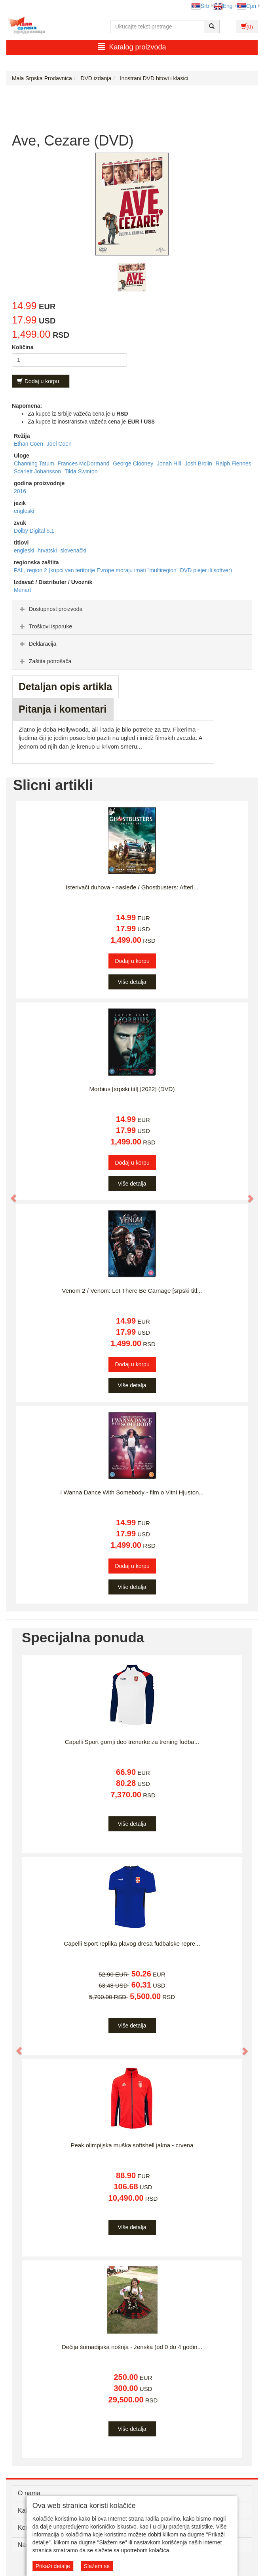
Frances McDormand (84, 463)
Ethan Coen (29, 444)
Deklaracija (37, 644)
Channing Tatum (35, 463)
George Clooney (134, 463)
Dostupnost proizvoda (50, 609)
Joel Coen (59, 444)
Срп (246, 6)
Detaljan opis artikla (65, 686)
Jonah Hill (169, 463)
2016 (20, 491)
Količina (22, 347)
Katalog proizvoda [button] (132, 47)
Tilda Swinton (81, 471)
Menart (22, 590)
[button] (9, 1194)
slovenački (73, 550)
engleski (24, 511)
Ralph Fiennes (233, 463)
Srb (200, 6)
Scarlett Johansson (38, 471)
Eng (223, 6)
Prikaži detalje (53, 2566)
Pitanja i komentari (62, 709)
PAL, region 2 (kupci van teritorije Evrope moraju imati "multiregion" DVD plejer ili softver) (123, 570)
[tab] (132, 608)
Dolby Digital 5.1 (34, 531)
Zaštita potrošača (44, 661)
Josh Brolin (198, 463)
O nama (29, 2493)
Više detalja (132, 982)
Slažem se (97, 2566)
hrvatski (48, 550)
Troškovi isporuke (45, 626)
